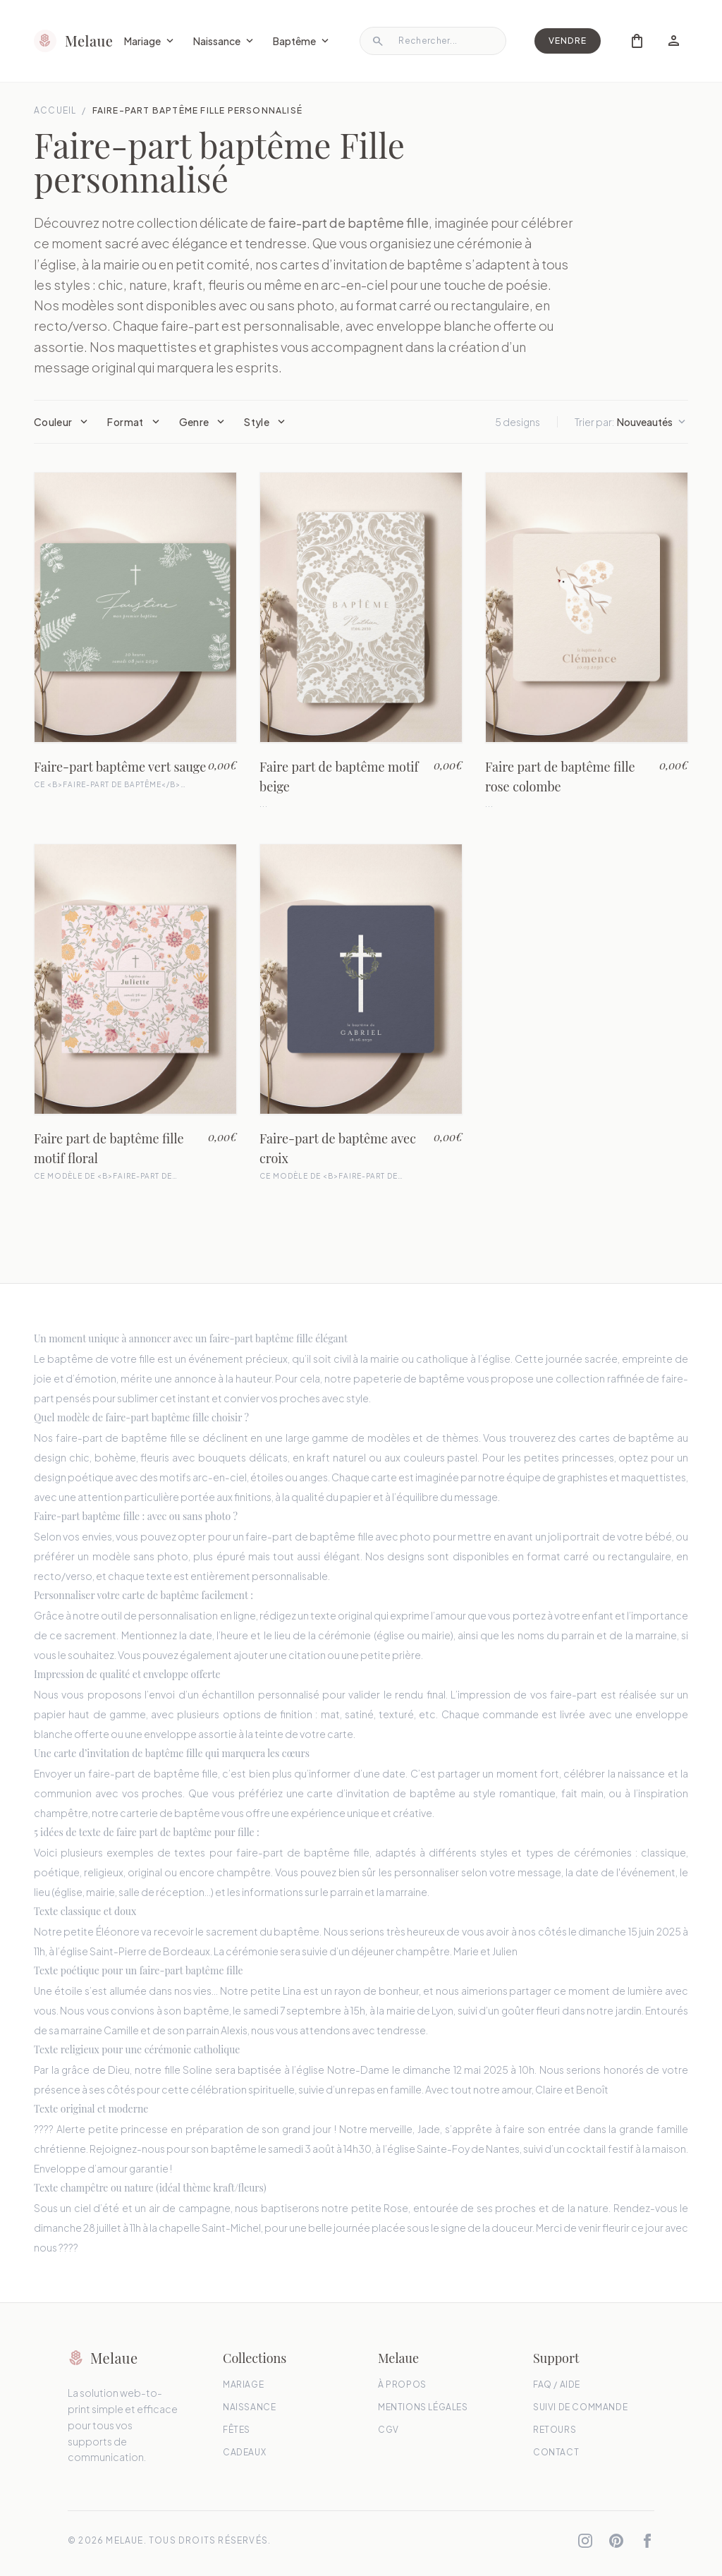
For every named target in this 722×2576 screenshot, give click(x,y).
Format (134, 422)
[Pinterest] (616, 2541)
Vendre (568, 40)
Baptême (302, 41)
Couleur (62, 422)
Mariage (150, 41)
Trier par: (631, 422)
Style (266, 422)
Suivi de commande (580, 2407)
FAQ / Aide (556, 2384)
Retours (554, 2429)
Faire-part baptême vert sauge (120, 766)
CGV (388, 2429)
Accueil (55, 110)
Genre (203, 422)
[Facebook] (647, 2541)
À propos (402, 2384)
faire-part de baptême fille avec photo (338, 1536)
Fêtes (236, 2429)
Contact (556, 2452)
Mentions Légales (423, 2407)
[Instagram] (585, 2541)
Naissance (224, 41)
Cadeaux (244, 2452)
